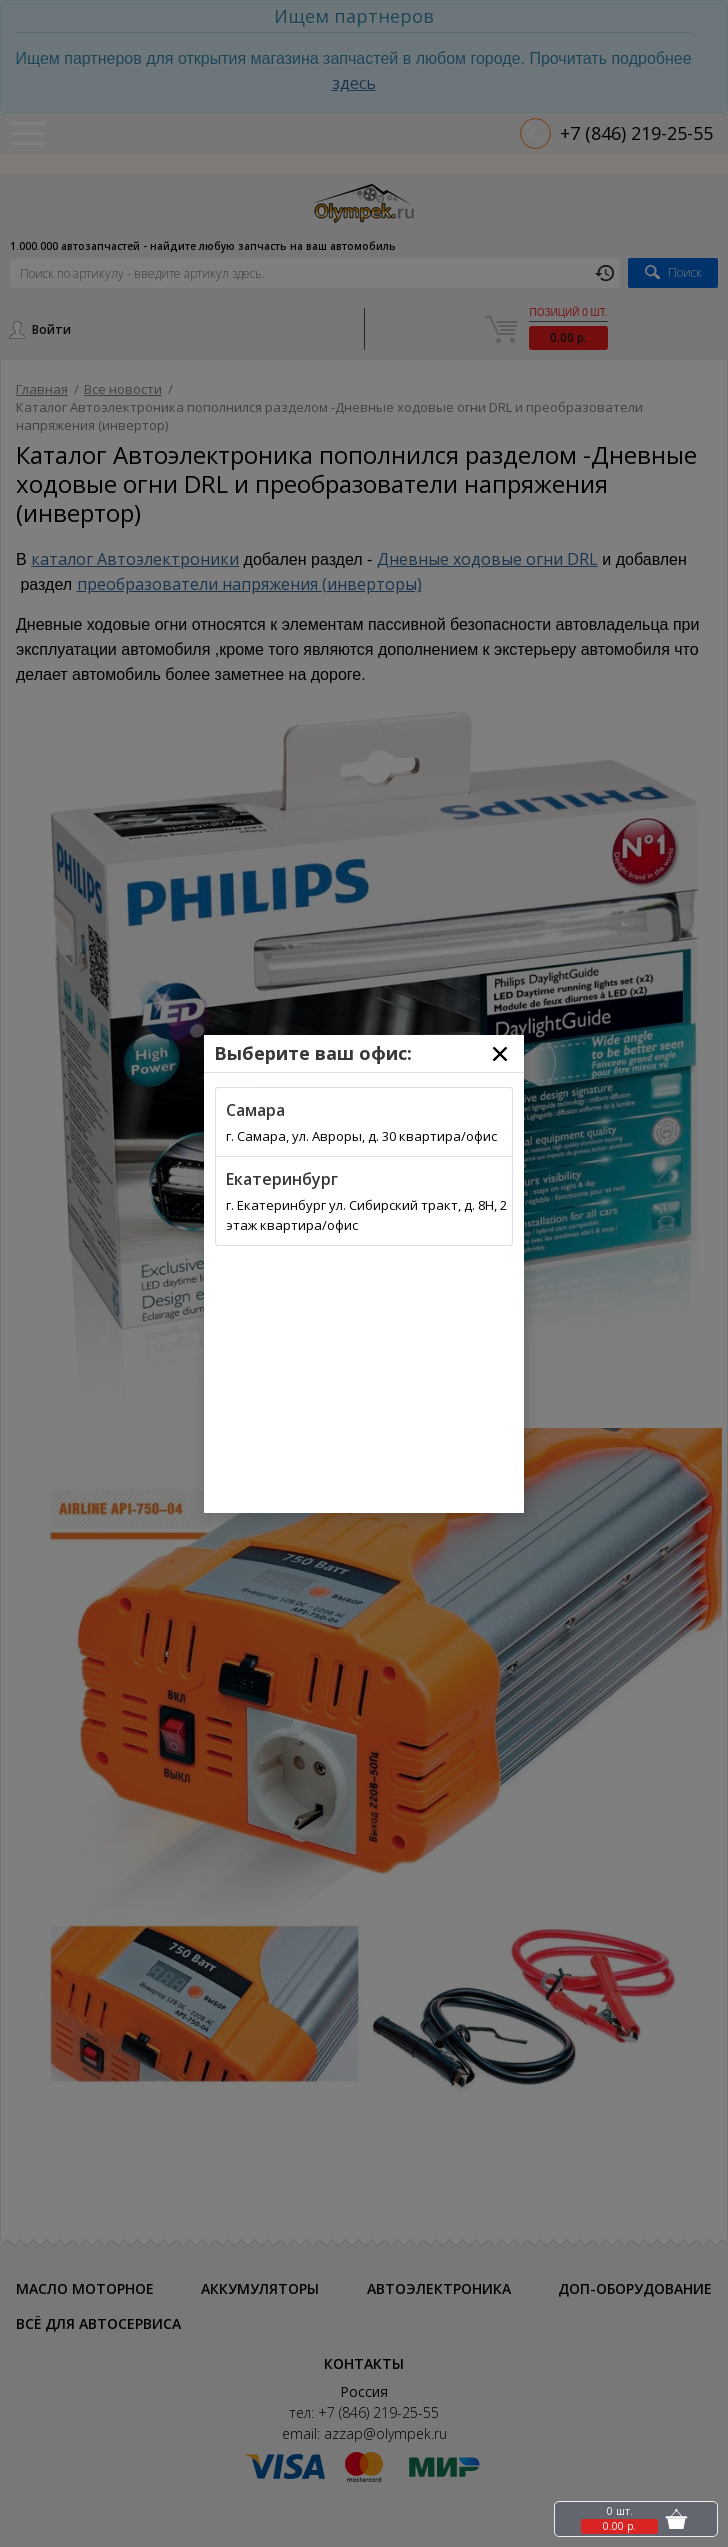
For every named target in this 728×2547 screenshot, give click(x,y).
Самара (255, 1110)
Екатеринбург (282, 1179)
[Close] (500, 1054)
